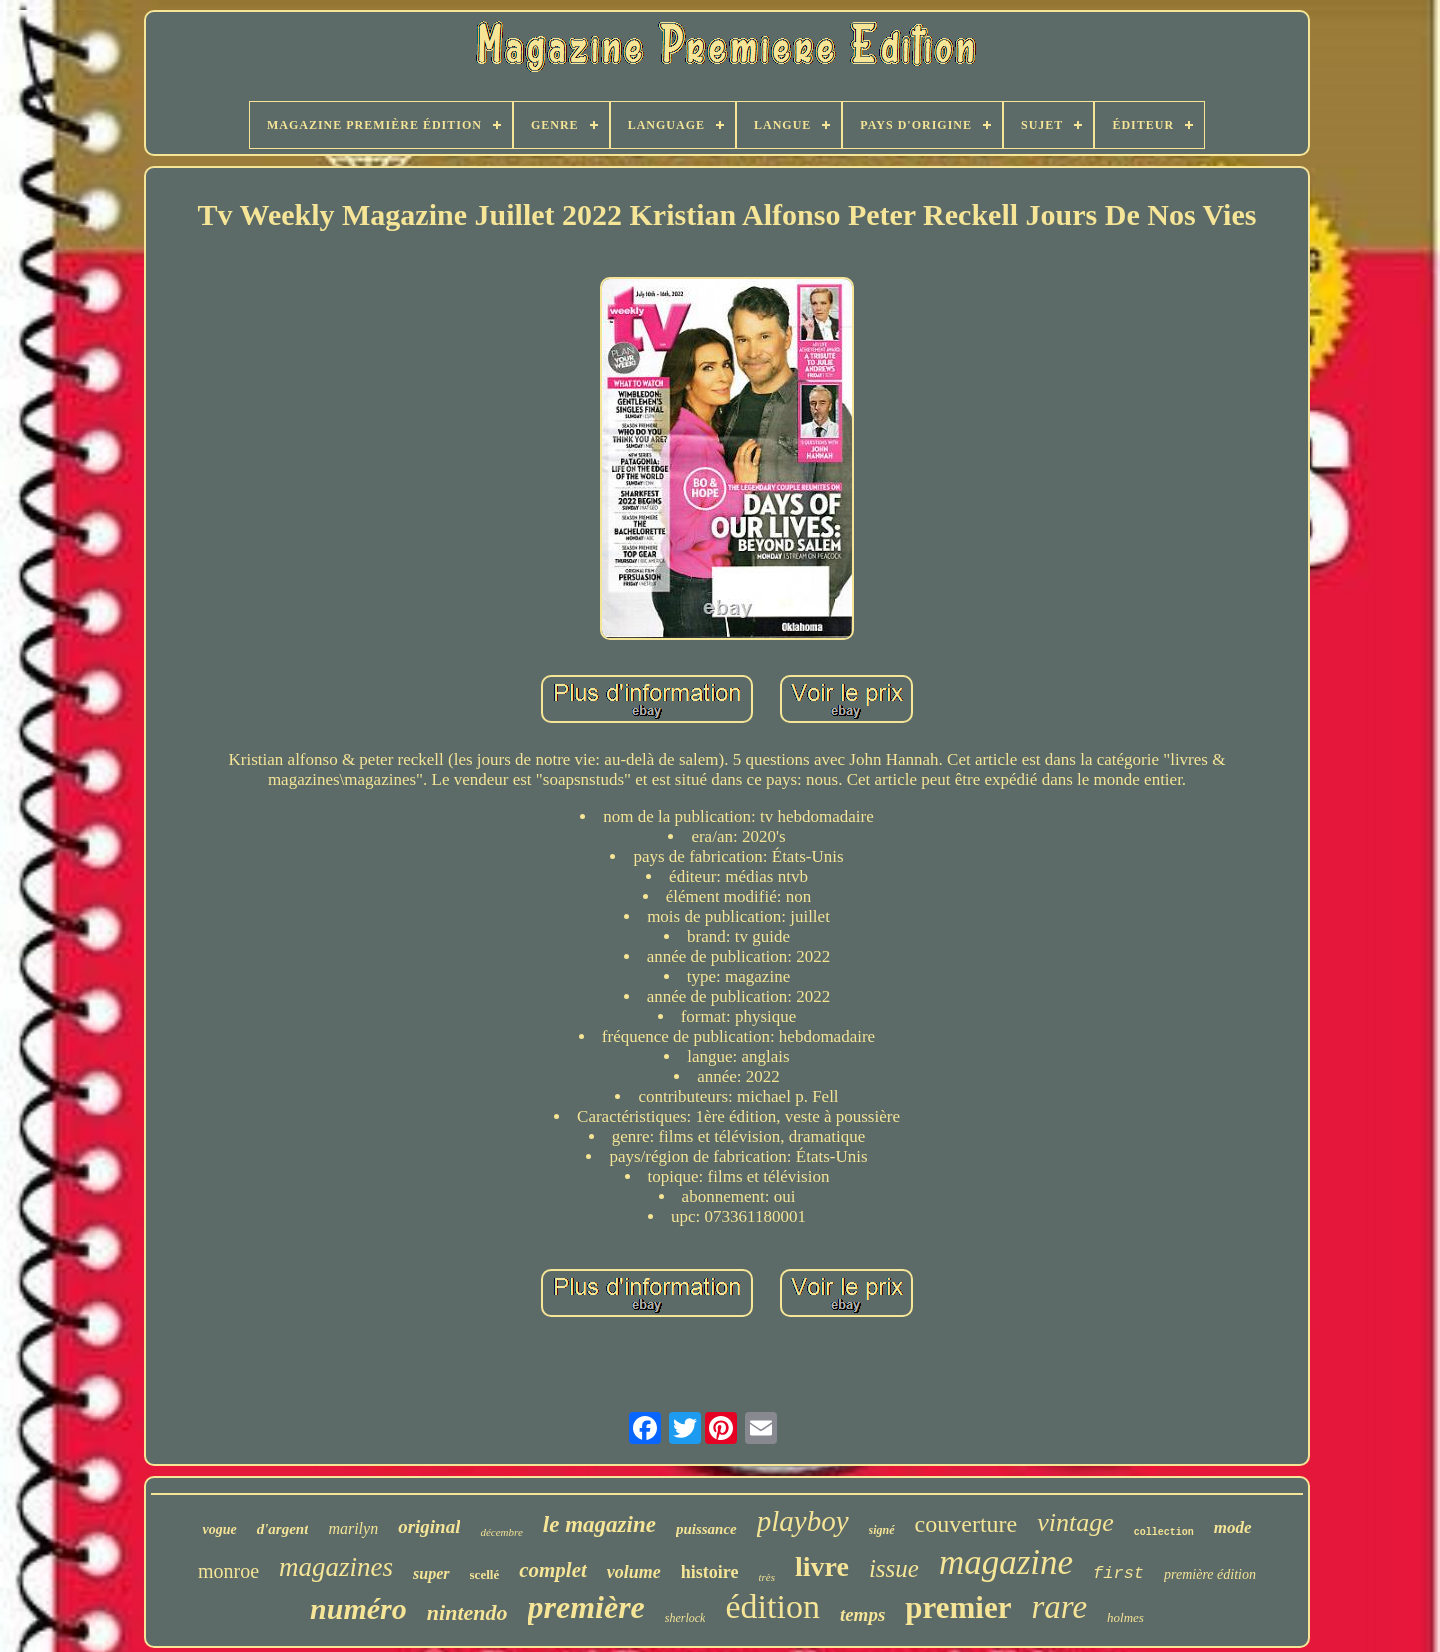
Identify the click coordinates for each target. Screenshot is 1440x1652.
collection (1164, 1532)
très (766, 1577)
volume (634, 1572)
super (431, 1573)
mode (1233, 1527)
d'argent (283, 1529)
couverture (966, 1524)
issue (894, 1568)
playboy (803, 1521)
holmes (1125, 1617)
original (429, 1526)
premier (958, 1607)
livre (822, 1566)
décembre (501, 1532)
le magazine (599, 1524)
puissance (706, 1529)
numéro (358, 1608)
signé (882, 1530)
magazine (1006, 1562)
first (1118, 1573)
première (586, 1607)
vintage (1075, 1522)
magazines (336, 1567)
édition (772, 1606)
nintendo (467, 1612)
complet (553, 1570)
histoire (710, 1572)
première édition (1210, 1574)
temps (862, 1614)
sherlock (685, 1618)
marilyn (353, 1528)
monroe (228, 1571)
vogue (219, 1529)
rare (1059, 1607)
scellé (485, 1574)
